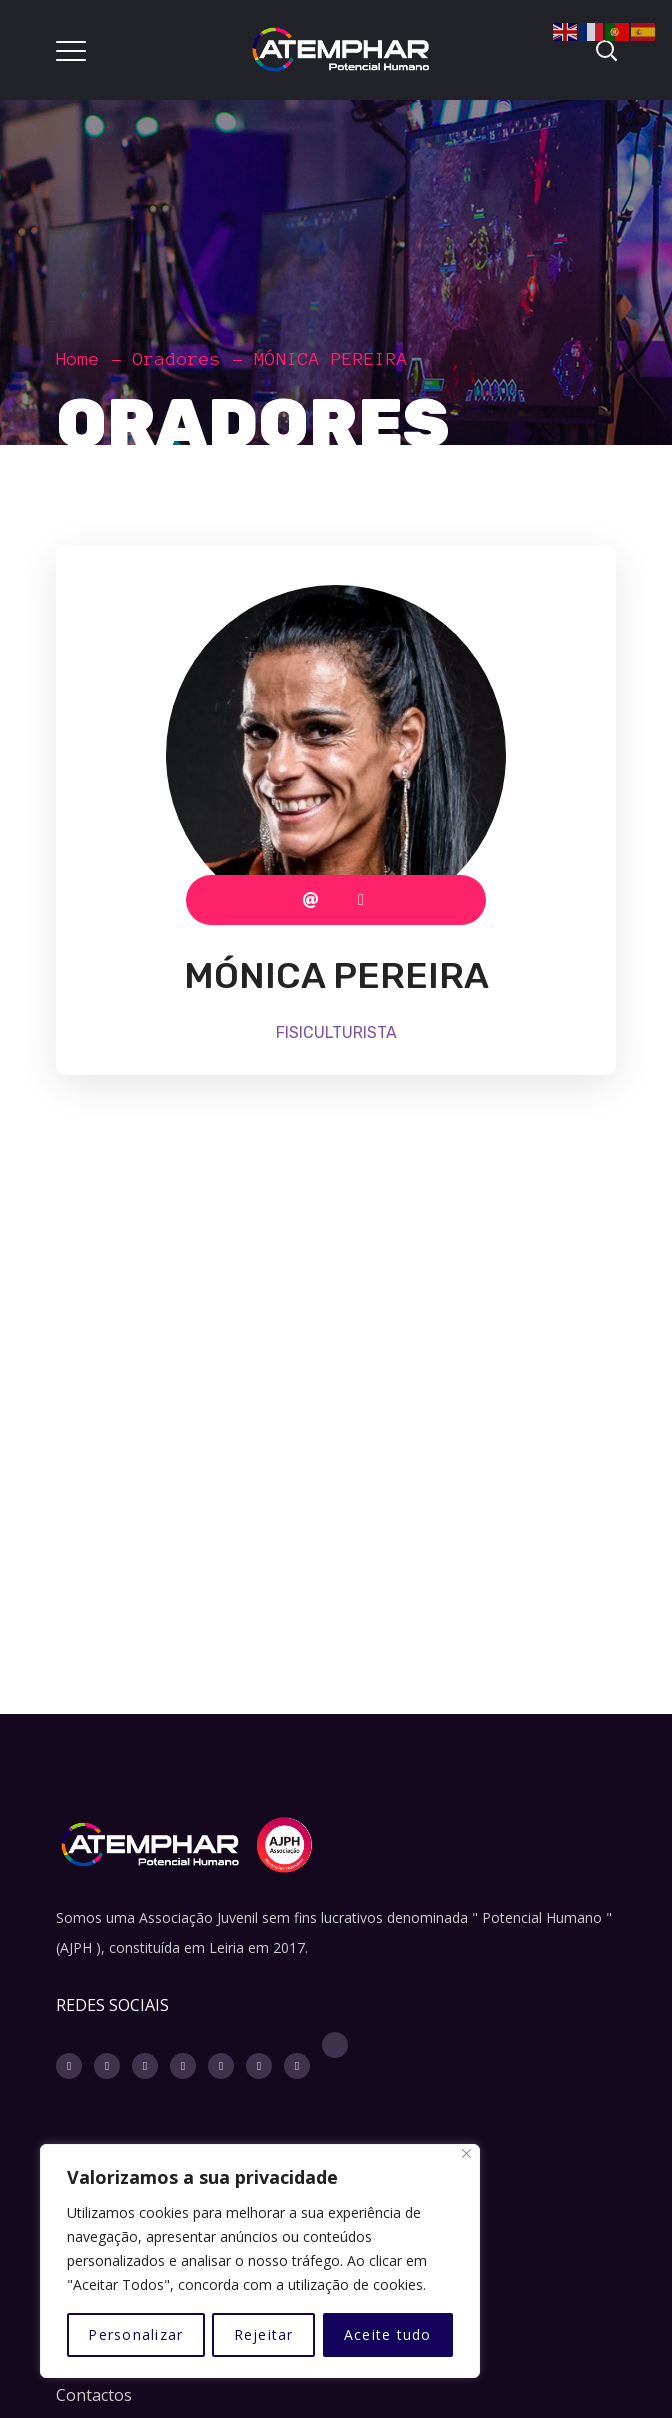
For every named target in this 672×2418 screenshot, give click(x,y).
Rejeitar (264, 2334)
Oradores (177, 359)
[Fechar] (466, 2153)
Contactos (94, 2395)
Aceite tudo (388, 2334)
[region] (260, 2261)
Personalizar (135, 2334)
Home (78, 359)
